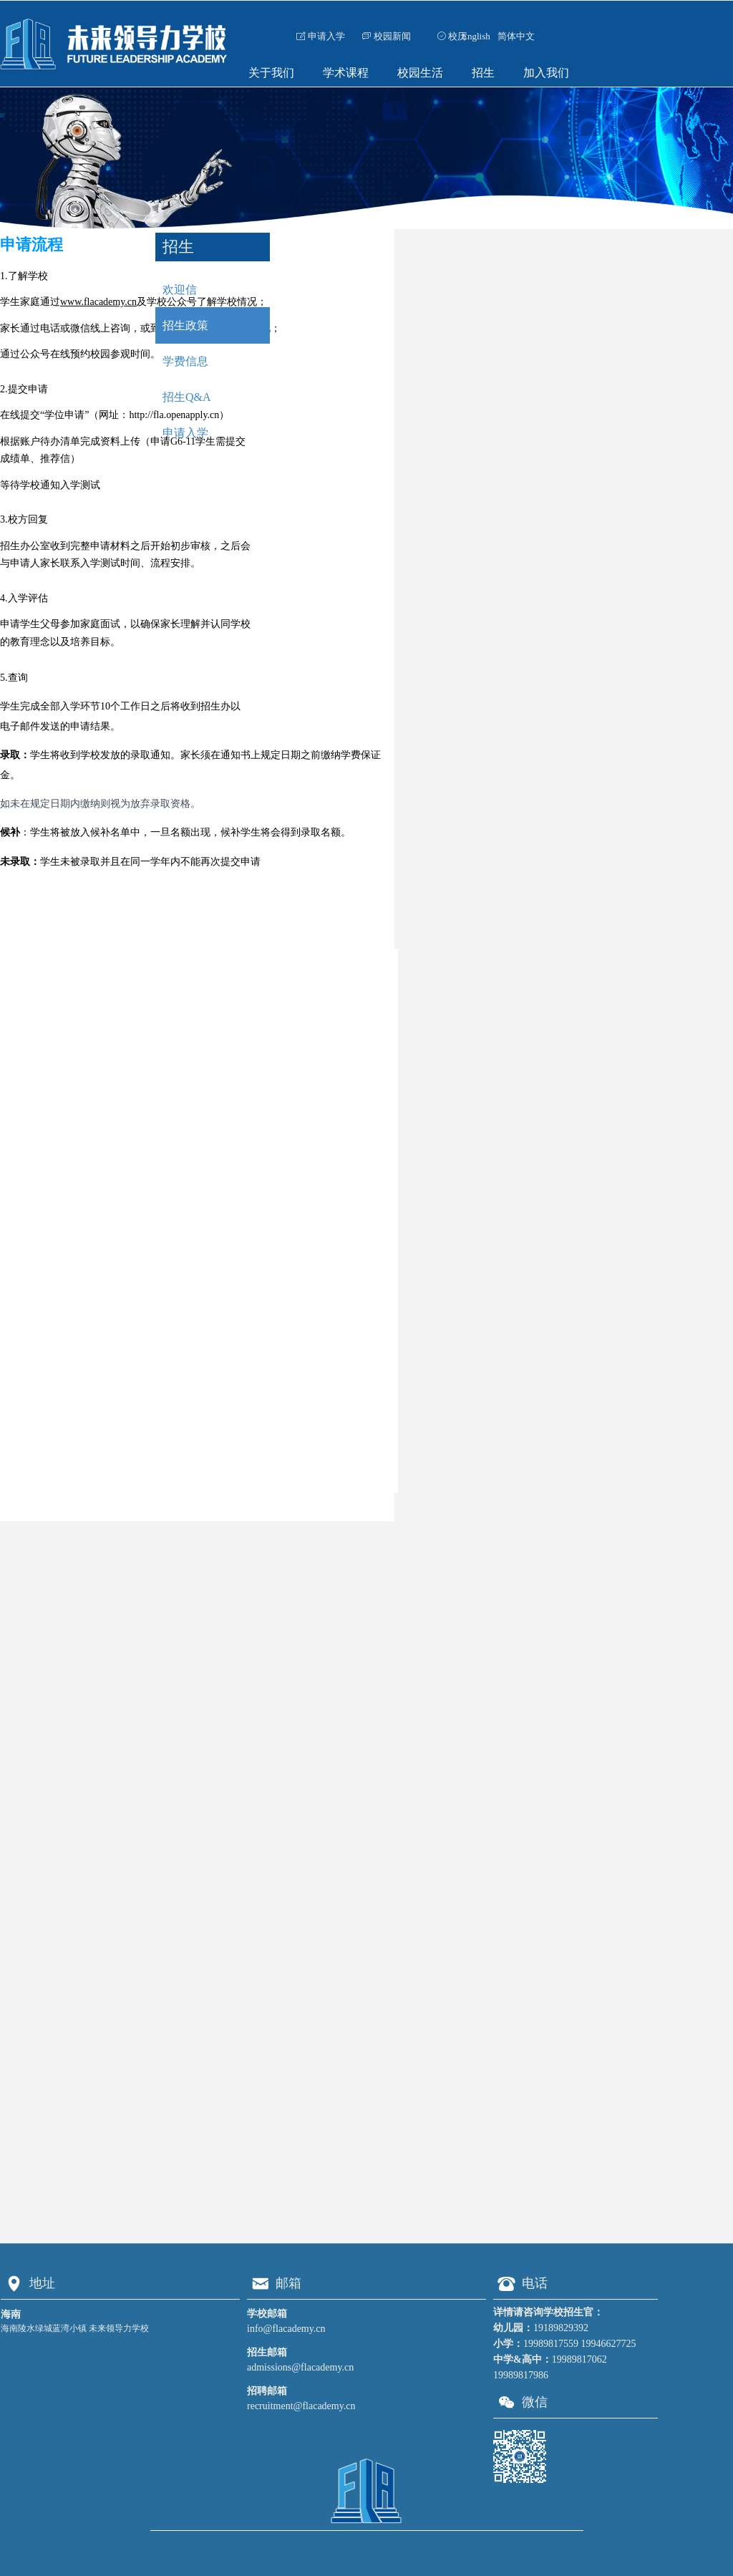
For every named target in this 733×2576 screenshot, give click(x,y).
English (476, 36)
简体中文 (516, 36)
